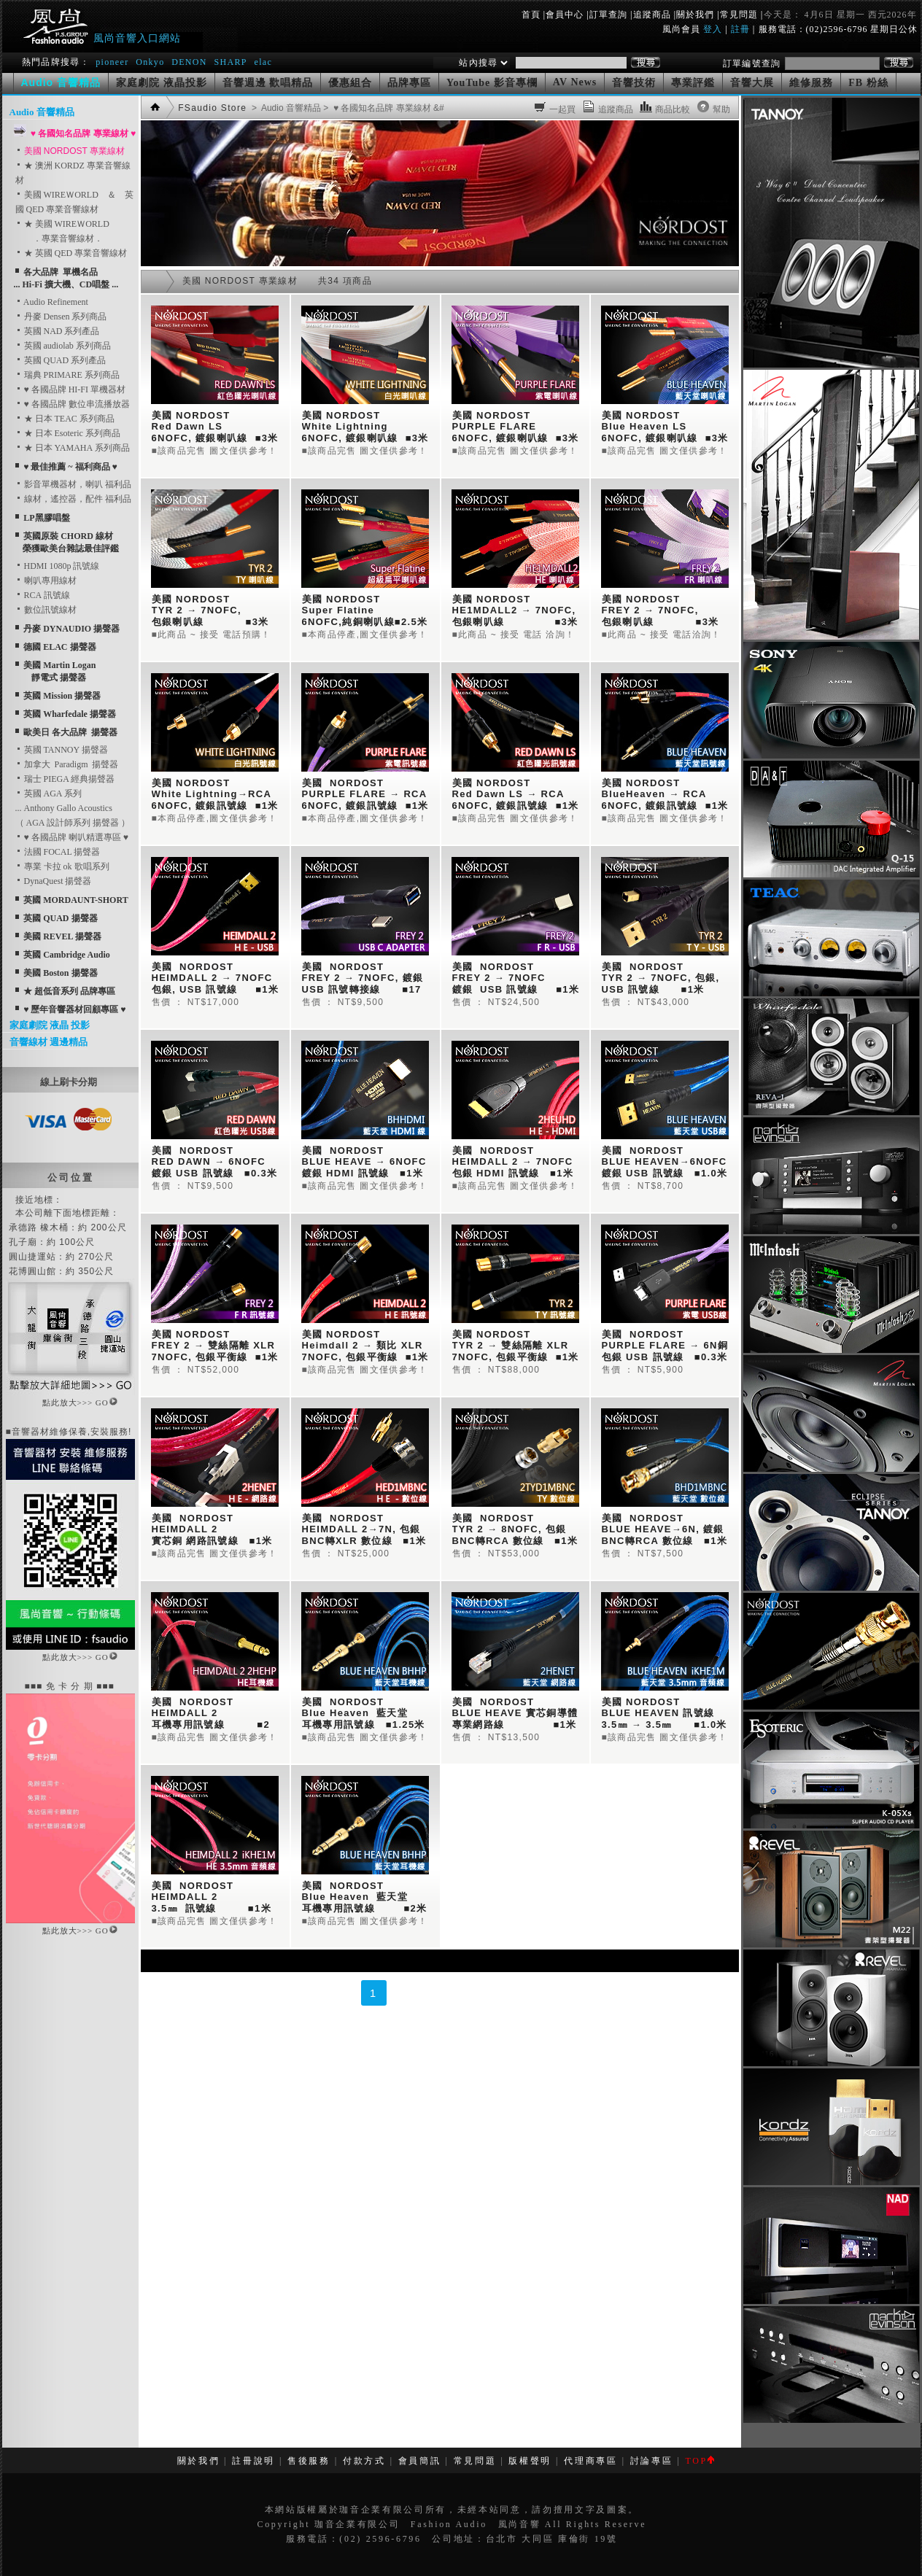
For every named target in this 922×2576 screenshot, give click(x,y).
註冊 (740, 29)
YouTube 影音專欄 (492, 82)
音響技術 (634, 82)
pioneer (112, 62)
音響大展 (752, 82)
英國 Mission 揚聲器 (62, 696)
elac (263, 62)
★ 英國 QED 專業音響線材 (71, 253)
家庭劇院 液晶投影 (161, 82)
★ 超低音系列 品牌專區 (69, 991)
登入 (712, 29)
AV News (575, 82)
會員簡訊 (419, 2461)
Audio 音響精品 (41, 111)
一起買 (562, 109)
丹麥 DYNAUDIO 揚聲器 (71, 629)
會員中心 (565, 14)
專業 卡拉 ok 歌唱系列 (62, 866)
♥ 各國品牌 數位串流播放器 (72, 404)
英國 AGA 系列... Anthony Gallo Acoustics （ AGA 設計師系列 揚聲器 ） (72, 808)
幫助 (721, 109)
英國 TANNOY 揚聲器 (61, 750)
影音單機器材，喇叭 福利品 (73, 484)
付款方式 (364, 2461)
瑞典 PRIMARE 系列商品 (67, 375)
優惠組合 (350, 82)
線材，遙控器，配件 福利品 (73, 499)
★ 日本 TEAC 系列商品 (65, 419)
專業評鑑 (693, 82)
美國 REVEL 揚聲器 (62, 936)
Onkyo (150, 62)
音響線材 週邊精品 (48, 1041)
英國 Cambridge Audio (66, 955)
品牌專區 (409, 82)
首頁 (531, 14)
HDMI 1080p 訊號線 (57, 566)
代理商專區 (590, 2461)
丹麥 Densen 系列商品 (61, 316)
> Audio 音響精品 (285, 108)
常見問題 (739, 14)
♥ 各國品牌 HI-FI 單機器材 (70, 389)
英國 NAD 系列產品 (57, 331)
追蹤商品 (652, 14)
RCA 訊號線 (42, 595)
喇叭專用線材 (46, 580)
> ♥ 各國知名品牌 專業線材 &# (382, 108)
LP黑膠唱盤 (46, 518)
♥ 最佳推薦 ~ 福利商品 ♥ (70, 467)
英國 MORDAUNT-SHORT (75, 900)
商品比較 (673, 109)
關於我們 (695, 14)
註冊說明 (253, 2461)
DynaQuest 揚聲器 (53, 881)
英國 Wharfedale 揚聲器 (69, 714)
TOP (699, 2461)
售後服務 (308, 2461)
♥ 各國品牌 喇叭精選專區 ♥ (71, 837)
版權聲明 (529, 2461)
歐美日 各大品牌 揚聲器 (70, 732)
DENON (190, 62)
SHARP (230, 62)
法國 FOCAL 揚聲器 (58, 852)
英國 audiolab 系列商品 (63, 346)
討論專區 (651, 2461)
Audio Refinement (51, 302)
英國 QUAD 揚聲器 (60, 918)
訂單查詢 (608, 14)
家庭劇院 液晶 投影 (49, 1025)
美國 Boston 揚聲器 (60, 973)
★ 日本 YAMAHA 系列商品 (72, 448)
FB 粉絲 (868, 82)
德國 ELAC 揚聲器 (59, 647)
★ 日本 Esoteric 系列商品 (67, 433)
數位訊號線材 (46, 610)
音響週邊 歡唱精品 (268, 82)
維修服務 (811, 82)
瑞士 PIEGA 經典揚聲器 (65, 779)
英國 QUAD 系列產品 (60, 360)
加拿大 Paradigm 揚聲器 (67, 764)
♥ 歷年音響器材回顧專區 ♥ (74, 1009)
